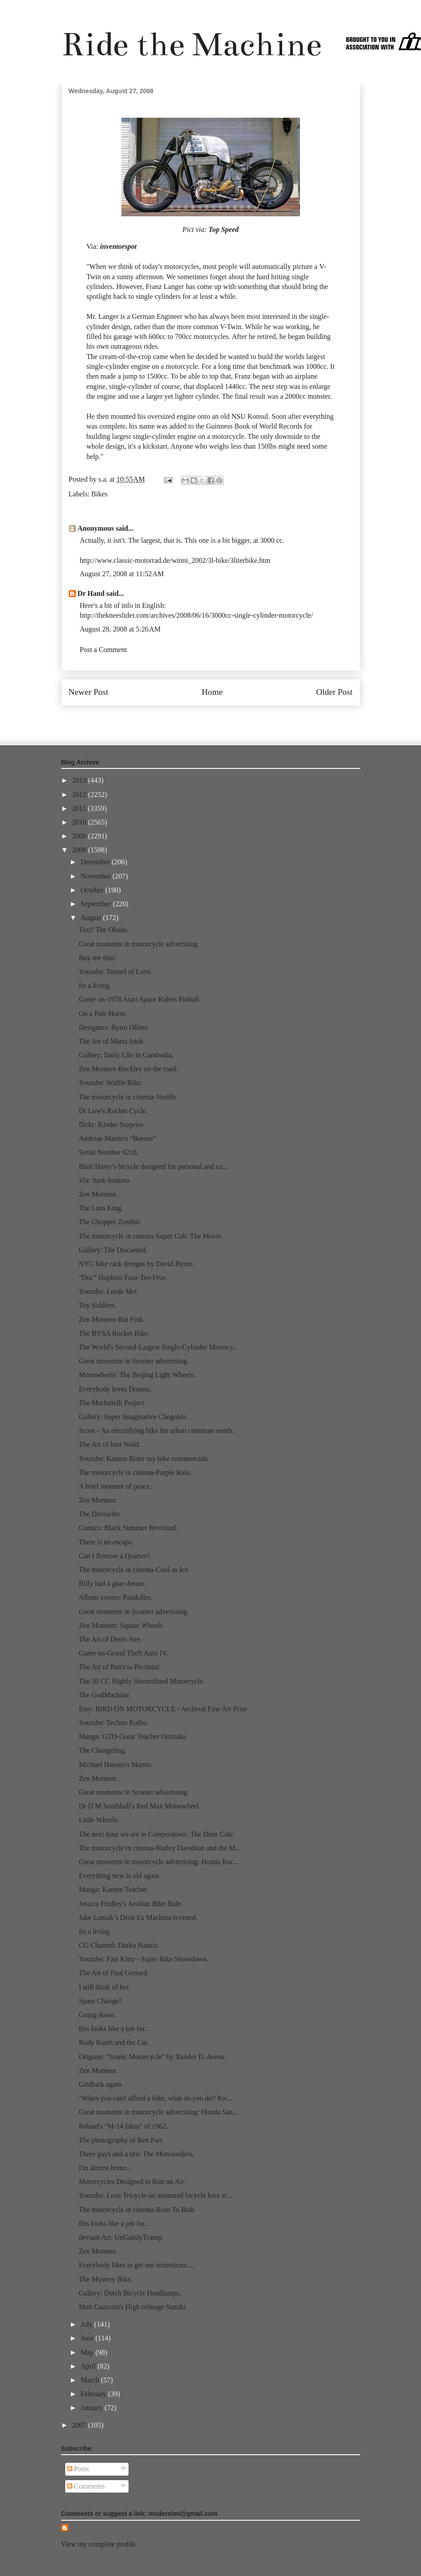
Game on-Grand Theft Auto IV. (123, 1653)
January (92, 2407)
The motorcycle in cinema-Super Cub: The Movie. (151, 1236)
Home (212, 692)
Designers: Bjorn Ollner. (114, 1027)
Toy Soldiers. (98, 1305)
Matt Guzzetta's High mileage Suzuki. (133, 2307)
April (88, 2366)
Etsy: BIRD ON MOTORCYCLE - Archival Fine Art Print (163, 1709)
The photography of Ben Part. (121, 2140)
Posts (78, 2469)
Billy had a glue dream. (112, 1583)
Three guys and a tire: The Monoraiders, (136, 2154)
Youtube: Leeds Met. (108, 1291)
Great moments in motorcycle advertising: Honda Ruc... (159, 1862)
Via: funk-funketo (104, 1180)
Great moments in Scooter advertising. (134, 1361)
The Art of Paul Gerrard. (114, 1973)
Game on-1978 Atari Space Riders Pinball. (139, 999)
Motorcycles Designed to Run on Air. (132, 2181)
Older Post (334, 692)
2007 (80, 2425)
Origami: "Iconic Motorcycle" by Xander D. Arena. (152, 2056)
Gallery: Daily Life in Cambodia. (126, 1055)
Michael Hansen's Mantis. (116, 1764)
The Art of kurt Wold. (109, 1444)
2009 (80, 836)
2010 (80, 822)
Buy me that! (97, 958)
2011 (80, 808)
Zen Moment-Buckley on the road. (128, 1069)
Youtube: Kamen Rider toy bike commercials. (144, 1458)
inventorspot (118, 246)
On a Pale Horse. (103, 1013)
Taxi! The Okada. (104, 929)
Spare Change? (100, 2001)
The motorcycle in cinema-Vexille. (128, 1097)
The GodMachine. (104, 1695)
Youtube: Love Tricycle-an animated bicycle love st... (155, 2195)
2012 (80, 794)
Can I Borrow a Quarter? (114, 1556)
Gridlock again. (101, 2084)
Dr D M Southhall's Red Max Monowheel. (139, 1806)
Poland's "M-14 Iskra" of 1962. (123, 2126)
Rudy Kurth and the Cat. (114, 2042)
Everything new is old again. (120, 1875)
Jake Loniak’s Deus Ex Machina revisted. (138, 1917)
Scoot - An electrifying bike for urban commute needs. (156, 1430)
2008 (80, 850)
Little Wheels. (99, 1820)
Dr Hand (91, 593)
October (92, 890)
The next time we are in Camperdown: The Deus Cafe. (157, 1834)
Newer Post (88, 692)
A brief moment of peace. (115, 1486)
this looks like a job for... (114, 2028)
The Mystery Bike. (105, 2279)
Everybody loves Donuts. (115, 1389)
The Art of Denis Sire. (110, 1639)
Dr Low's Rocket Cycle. (113, 1111)
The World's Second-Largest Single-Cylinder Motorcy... (158, 1347)
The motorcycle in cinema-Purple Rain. (135, 1472)
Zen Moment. (98, 1194)
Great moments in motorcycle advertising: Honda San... (158, 2112)
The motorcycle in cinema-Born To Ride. (137, 2209)
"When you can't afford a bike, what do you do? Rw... (155, 2098)
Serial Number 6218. (108, 1152)
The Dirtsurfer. (100, 1514)
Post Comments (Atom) (230, 718)
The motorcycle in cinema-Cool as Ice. (134, 1569)
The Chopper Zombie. (110, 1222)
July (87, 2324)
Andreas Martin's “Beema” (117, 1138)
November (96, 876)
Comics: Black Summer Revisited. (128, 1528)
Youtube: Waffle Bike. (110, 1082)
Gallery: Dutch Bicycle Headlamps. (129, 2293)
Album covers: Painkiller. (115, 1597)
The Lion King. (101, 1208)
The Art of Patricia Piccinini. (120, 1667)
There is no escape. (106, 1542)
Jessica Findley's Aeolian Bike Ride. (131, 1903)
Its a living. (95, 985)
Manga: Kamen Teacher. (113, 1889)
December (96, 862)
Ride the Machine (191, 44)
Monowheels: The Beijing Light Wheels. (137, 1375)
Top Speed (223, 229)
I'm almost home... (105, 2167)
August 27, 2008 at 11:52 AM (122, 574)
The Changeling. (102, 1750)
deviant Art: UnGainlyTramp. (121, 2237)
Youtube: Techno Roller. (113, 1722)
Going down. (97, 2015)
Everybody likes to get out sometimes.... (136, 2265)
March (90, 2380)
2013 (80, 780)
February (94, 2394)
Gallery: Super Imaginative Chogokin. (133, 1416)
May (87, 2352)
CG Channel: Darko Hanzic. (119, 1945)
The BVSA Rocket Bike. (114, 1333)
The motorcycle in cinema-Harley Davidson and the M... (160, 1848)
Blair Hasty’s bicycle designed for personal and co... (153, 1166)
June (87, 2338)
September (96, 904)
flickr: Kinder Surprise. (112, 1124)
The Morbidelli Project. (112, 1403)
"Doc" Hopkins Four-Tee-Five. (123, 1277)
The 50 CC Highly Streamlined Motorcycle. (141, 1681)
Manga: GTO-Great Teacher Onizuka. (133, 1736)
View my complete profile (98, 2544)
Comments (86, 2486)
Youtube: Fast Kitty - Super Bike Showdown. (143, 1959)
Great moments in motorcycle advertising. (139, 944)
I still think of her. (104, 1987)
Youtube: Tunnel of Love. (115, 971)
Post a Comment (103, 649)
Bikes (100, 494)
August (91, 917)
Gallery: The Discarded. (113, 1250)
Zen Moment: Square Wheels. (121, 1625)
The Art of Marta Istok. (112, 1041)
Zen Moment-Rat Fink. (112, 1319)
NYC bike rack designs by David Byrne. (136, 1263)
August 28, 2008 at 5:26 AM (120, 629)
